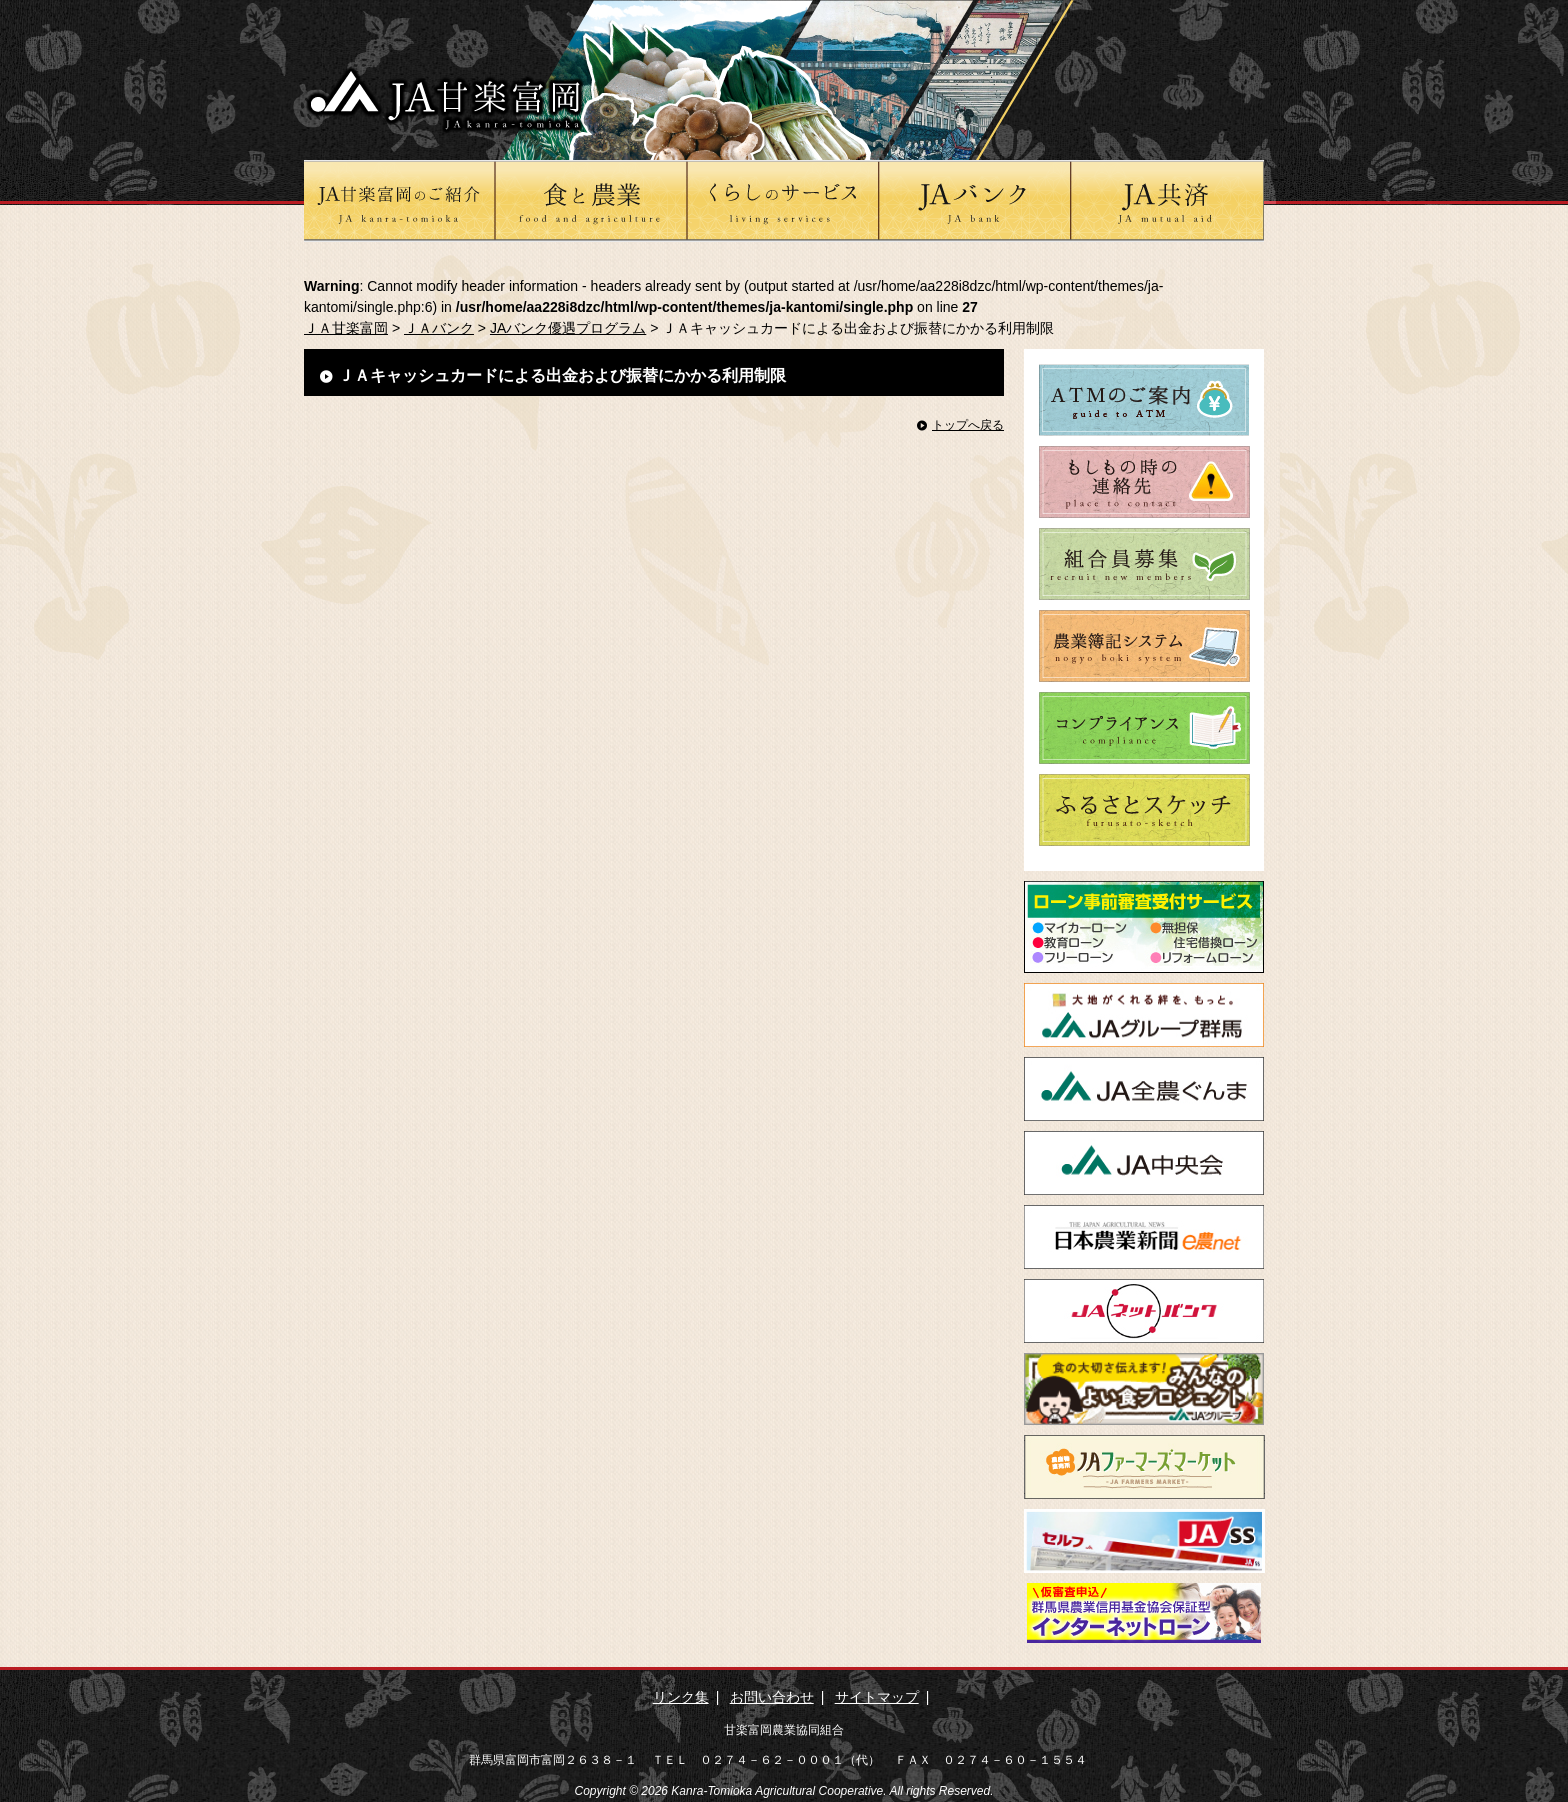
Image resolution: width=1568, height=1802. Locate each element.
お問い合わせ (772, 1697)
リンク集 (681, 1697)
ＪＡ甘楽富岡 (346, 328)
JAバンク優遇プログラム (568, 328)
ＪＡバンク (439, 328)
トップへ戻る (968, 425)
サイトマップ (877, 1697)
